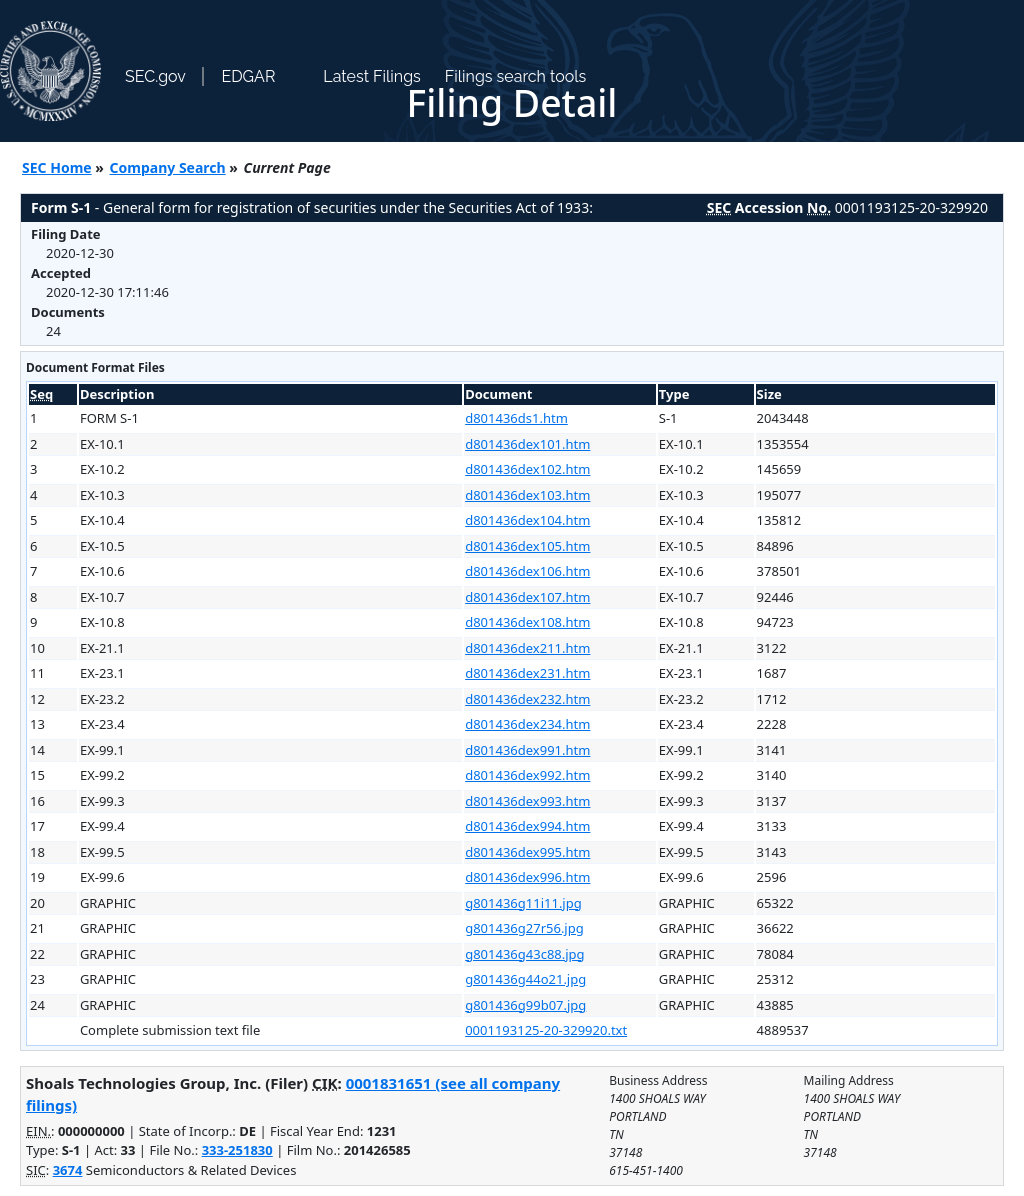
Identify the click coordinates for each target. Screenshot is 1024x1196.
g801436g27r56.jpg (524, 928)
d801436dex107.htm (527, 597)
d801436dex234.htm (527, 724)
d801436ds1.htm (516, 418)
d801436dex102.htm (527, 469)
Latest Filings (371, 76)
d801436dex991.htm (527, 750)
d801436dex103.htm (527, 495)
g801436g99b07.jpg (525, 1005)
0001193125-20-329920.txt (546, 1030)
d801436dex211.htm (527, 648)
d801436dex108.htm (527, 622)
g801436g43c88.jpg (524, 954)
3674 (68, 1170)
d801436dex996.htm (527, 877)
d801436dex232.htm (527, 699)
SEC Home (57, 167)
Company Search (168, 167)
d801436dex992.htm (527, 775)
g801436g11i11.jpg (523, 903)
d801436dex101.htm (527, 444)
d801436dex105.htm (527, 546)
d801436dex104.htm (527, 520)
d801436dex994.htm (527, 826)
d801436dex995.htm (527, 852)
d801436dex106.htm (527, 571)
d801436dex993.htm (527, 801)
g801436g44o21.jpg (525, 979)
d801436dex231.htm (527, 673)
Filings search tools (516, 76)
